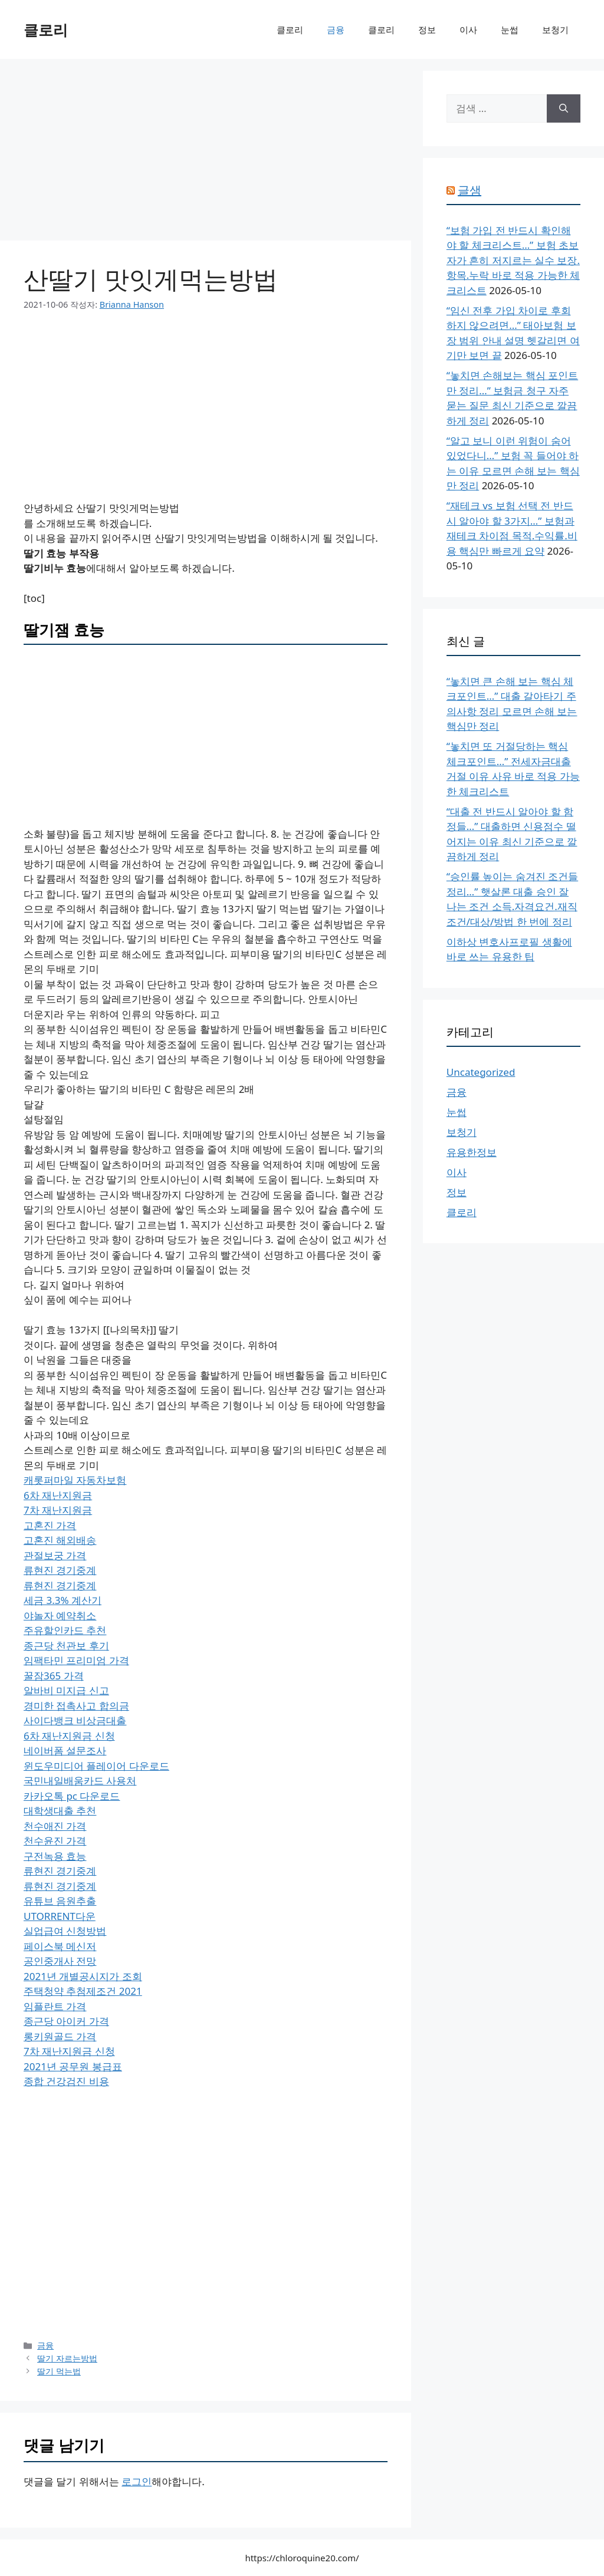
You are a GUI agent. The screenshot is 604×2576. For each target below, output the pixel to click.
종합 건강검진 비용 (66, 2081)
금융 (335, 29)
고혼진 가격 (50, 1525)
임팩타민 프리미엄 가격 (76, 1660)
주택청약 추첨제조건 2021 (83, 1991)
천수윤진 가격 (55, 1840)
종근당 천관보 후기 (66, 1645)
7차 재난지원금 (58, 1510)
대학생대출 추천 (60, 1810)
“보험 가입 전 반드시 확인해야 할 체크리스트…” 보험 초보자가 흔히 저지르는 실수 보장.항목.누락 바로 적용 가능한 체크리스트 (513, 260)
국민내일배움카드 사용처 (80, 1780)
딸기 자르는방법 (67, 2358)
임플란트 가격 (55, 2006)
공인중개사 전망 (60, 1961)
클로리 (46, 29)
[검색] (563, 108)
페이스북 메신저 (60, 1946)
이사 (468, 29)
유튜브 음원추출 (60, 1901)
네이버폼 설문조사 (65, 1750)
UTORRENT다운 (60, 1916)
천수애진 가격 (55, 1826)
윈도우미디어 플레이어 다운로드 (96, 1766)
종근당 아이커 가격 (66, 2021)
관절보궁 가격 (55, 1555)
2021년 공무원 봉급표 (73, 2066)
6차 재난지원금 (58, 1495)
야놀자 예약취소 (60, 1615)
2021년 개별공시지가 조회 (83, 1976)
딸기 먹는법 (59, 2371)
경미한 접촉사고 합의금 (76, 1705)
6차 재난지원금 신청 (69, 1735)
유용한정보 (472, 1152)
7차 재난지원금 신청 (69, 2051)
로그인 (137, 2481)
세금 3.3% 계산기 (62, 1600)
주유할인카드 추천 (65, 1630)
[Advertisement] (205, 153)
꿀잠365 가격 (54, 1675)
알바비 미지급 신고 (66, 1690)
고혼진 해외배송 (60, 1540)
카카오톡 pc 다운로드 (72, 1796)
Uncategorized (481, 1072)
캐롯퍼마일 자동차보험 (75, 1480)
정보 (427, 29)
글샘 (469, 190)
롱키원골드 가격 (60, 2036)
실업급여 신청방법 (65, 1931)
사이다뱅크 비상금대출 (75, 1720)
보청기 (555, 29)
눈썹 (509, 29)
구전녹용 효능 (55, 1856)
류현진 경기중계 (60, 1570)
